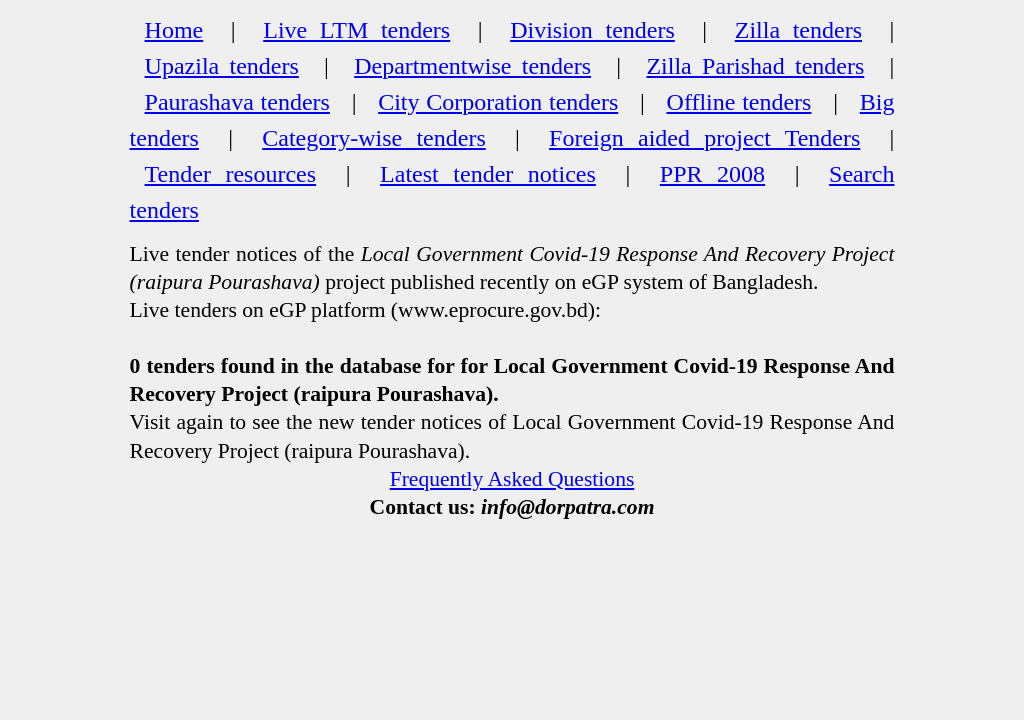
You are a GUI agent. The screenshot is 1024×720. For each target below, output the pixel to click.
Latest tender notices (488, 174)
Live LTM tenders (356, 30)
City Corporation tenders (498, 102)
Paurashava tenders (237, 102)
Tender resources (231, 174)
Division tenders (592, 30)
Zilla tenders (798, 30)
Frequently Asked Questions (512, 479)
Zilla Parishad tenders (755, 66)
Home (174, 30)
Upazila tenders (222, 66)
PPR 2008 (712, 174)
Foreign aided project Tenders (704, 138)
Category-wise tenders (374, 138)
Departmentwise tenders (472, 66)
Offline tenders (739, 102)
